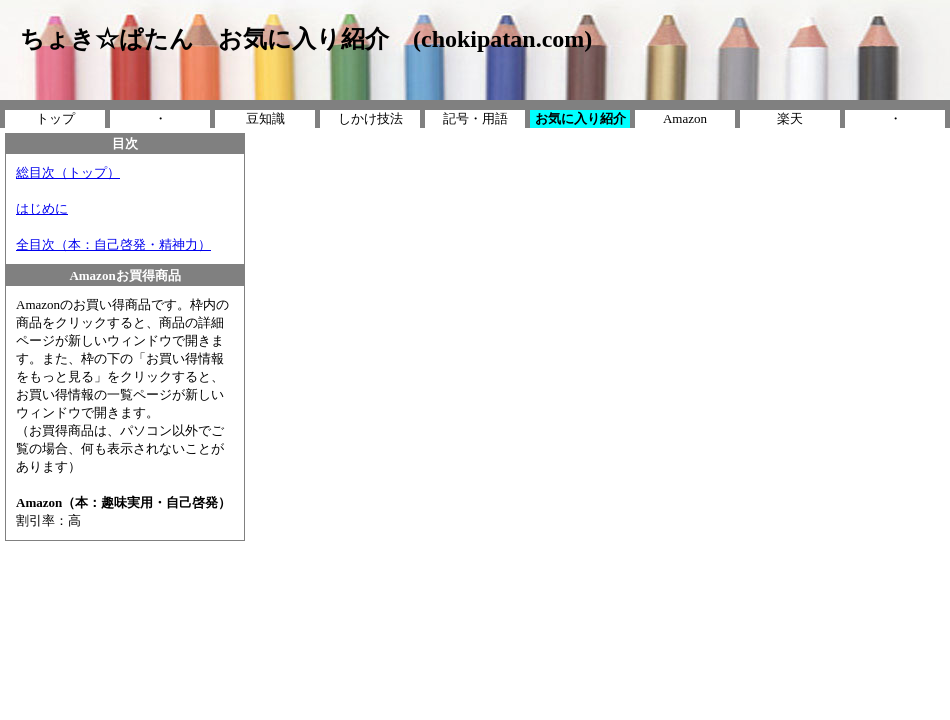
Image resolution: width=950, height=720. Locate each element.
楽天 (790, 118)
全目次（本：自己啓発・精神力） (113, 244)
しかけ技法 (370, 118)
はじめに (42, 208)
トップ (55, 118)
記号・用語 (475, 118)
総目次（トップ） (68, 172)
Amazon (685, 118)
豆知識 (265, 118)
